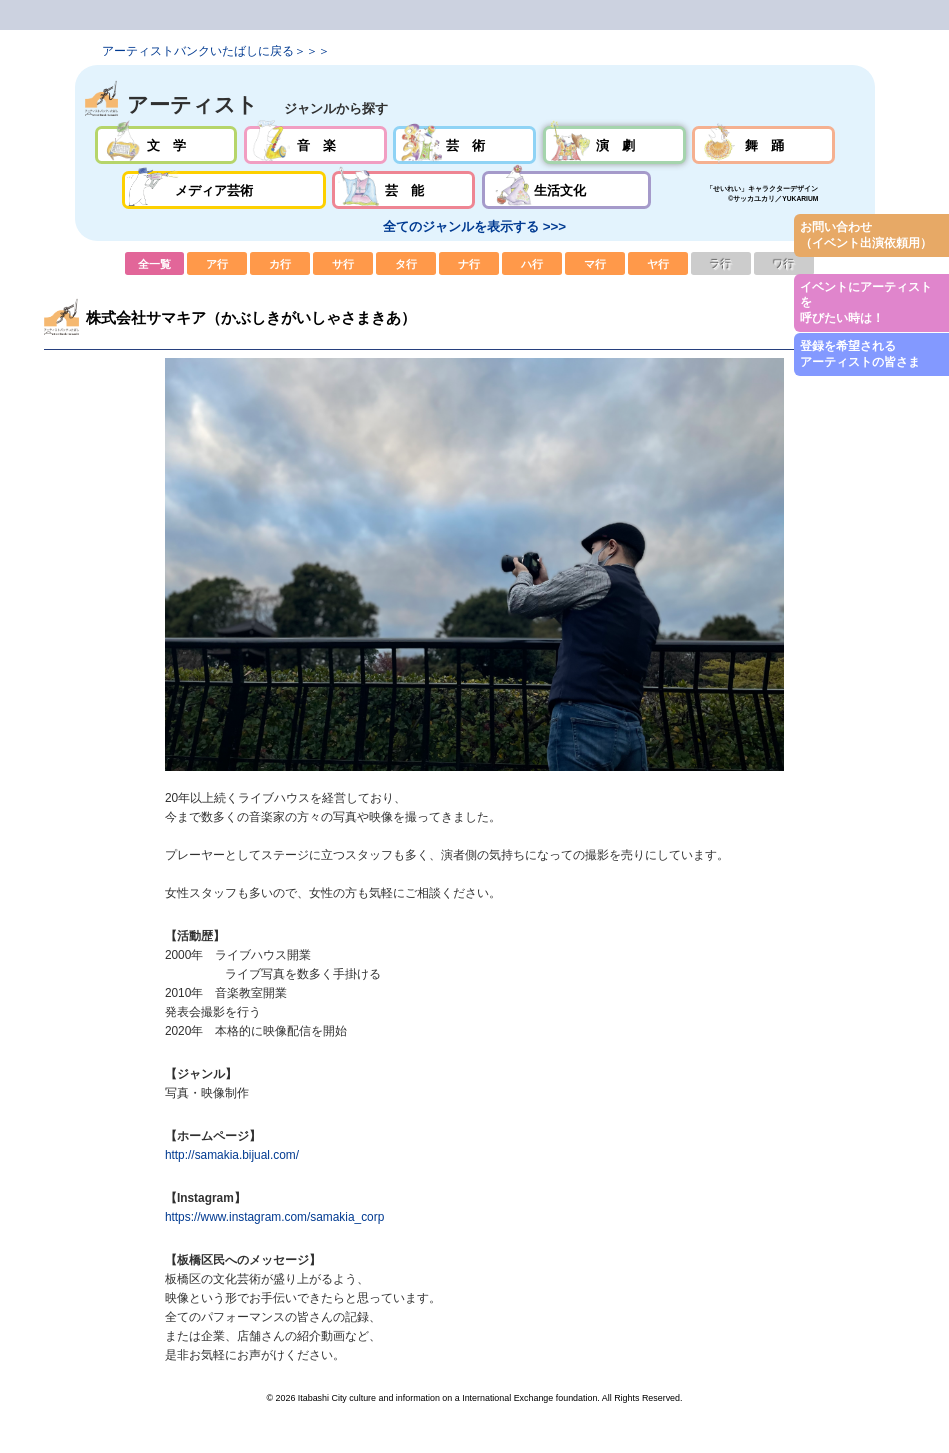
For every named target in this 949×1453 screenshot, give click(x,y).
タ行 (406, 263)
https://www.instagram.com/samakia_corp (274, 1217)
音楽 (315, 145)
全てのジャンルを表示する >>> (474, 226)
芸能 (403, 190)
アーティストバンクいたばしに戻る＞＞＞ (216, 51)
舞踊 (763, 145)
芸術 (464, 145)
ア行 (217, 263)
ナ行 (469, 263)
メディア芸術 (224, 190)
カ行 (280, 263)
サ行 (343, 263)
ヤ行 (658, 263)
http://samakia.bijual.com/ (232, 1155)
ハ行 (532, 263)
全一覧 (155, 263)
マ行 (595, 263)
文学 (166, 145)
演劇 (614, 145)
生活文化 (566, 190)
